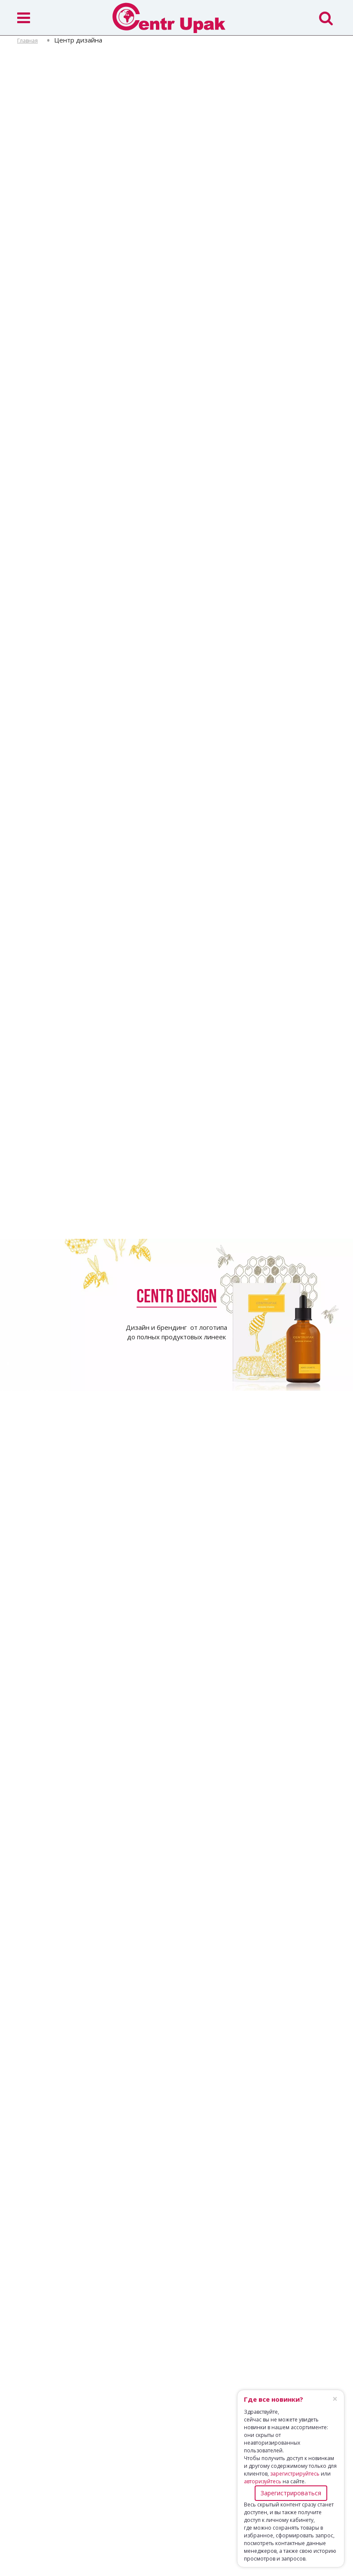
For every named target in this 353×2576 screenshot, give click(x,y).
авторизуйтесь (262, 2481)
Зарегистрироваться (291, 2493)
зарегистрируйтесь (295, 2473)
